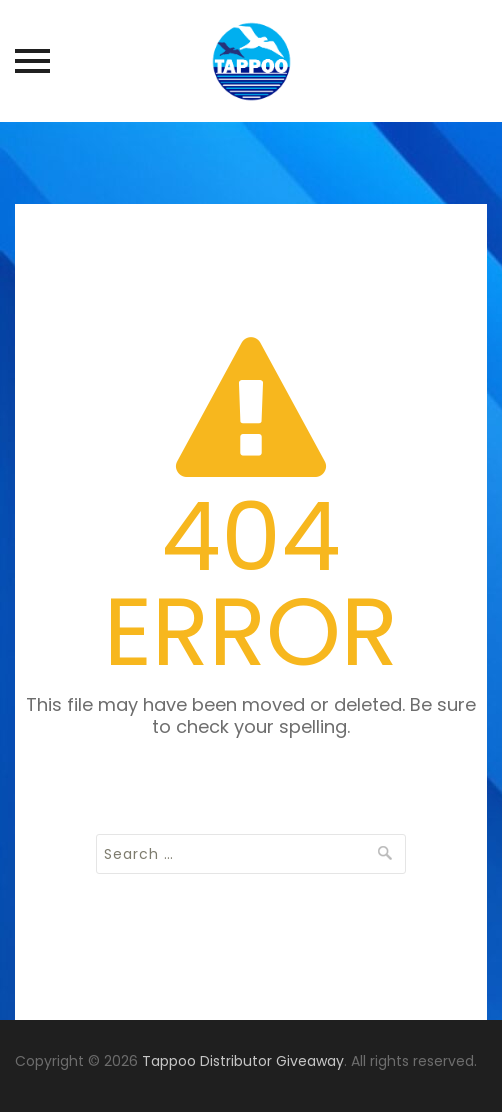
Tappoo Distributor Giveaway (243, 1061)
